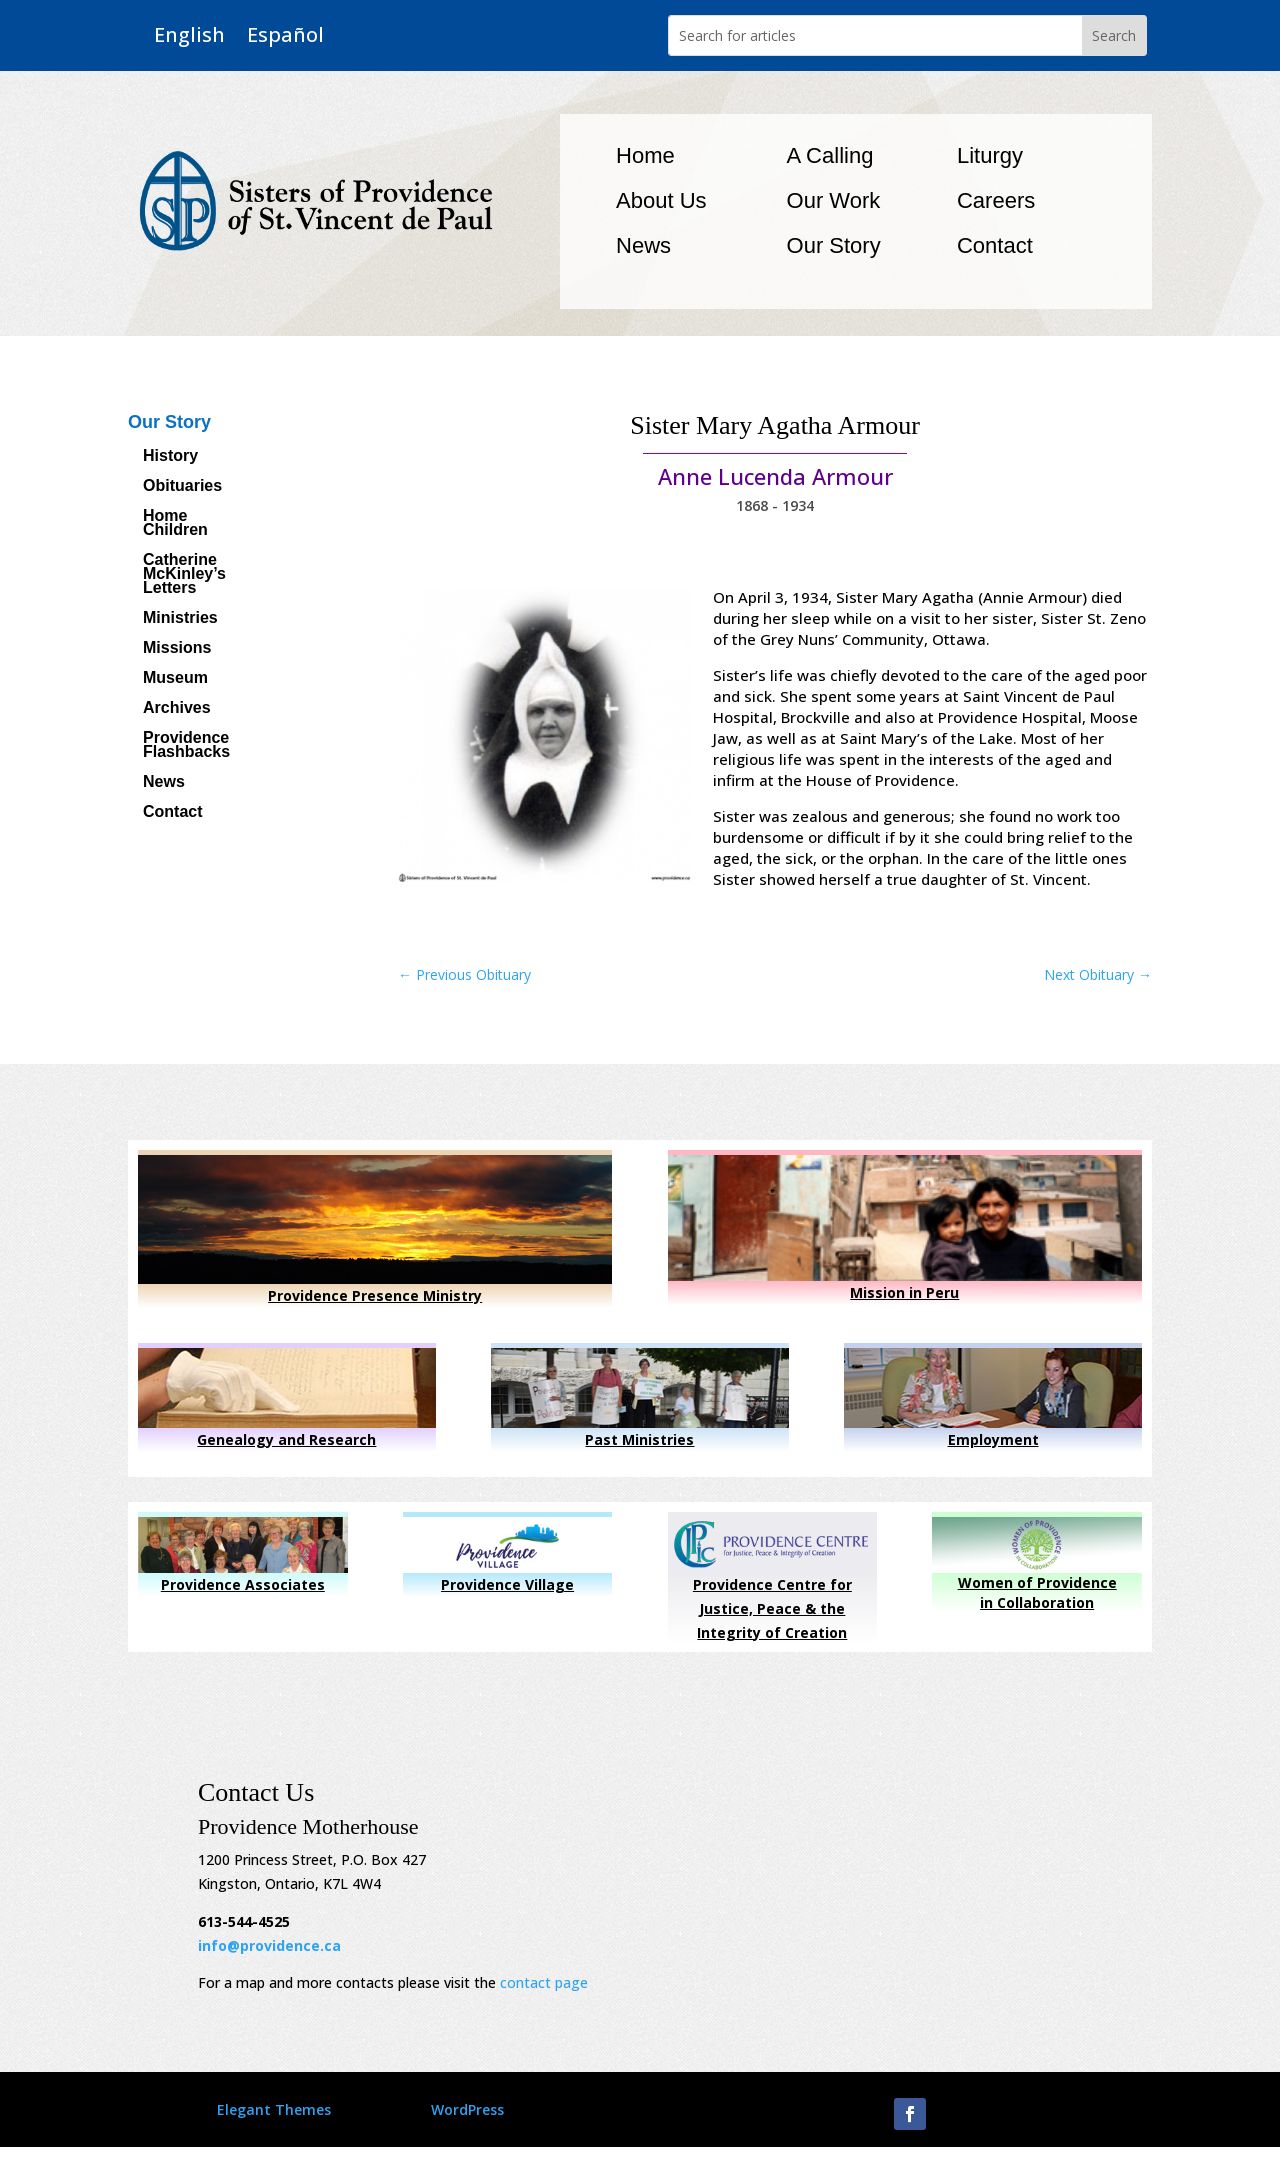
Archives (177, 708)
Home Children (175, 523)
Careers (996, 200)
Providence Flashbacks (186, 745)
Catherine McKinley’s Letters (184, 574)
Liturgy (990, 155)
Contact (995, 245)
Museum (175, 678)
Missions (177, 648)
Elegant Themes (274, 2109)
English (189, 35)
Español (285, 35)
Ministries (180, 618)
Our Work (834, 200)
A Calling (830, 155)
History (170, 456)
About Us (661, 200)
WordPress (467, 2109)
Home (645, 155)
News (643, 245)
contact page (544, 1982)
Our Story (834, 245)
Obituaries (182, 486)
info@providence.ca (269, 1945)
